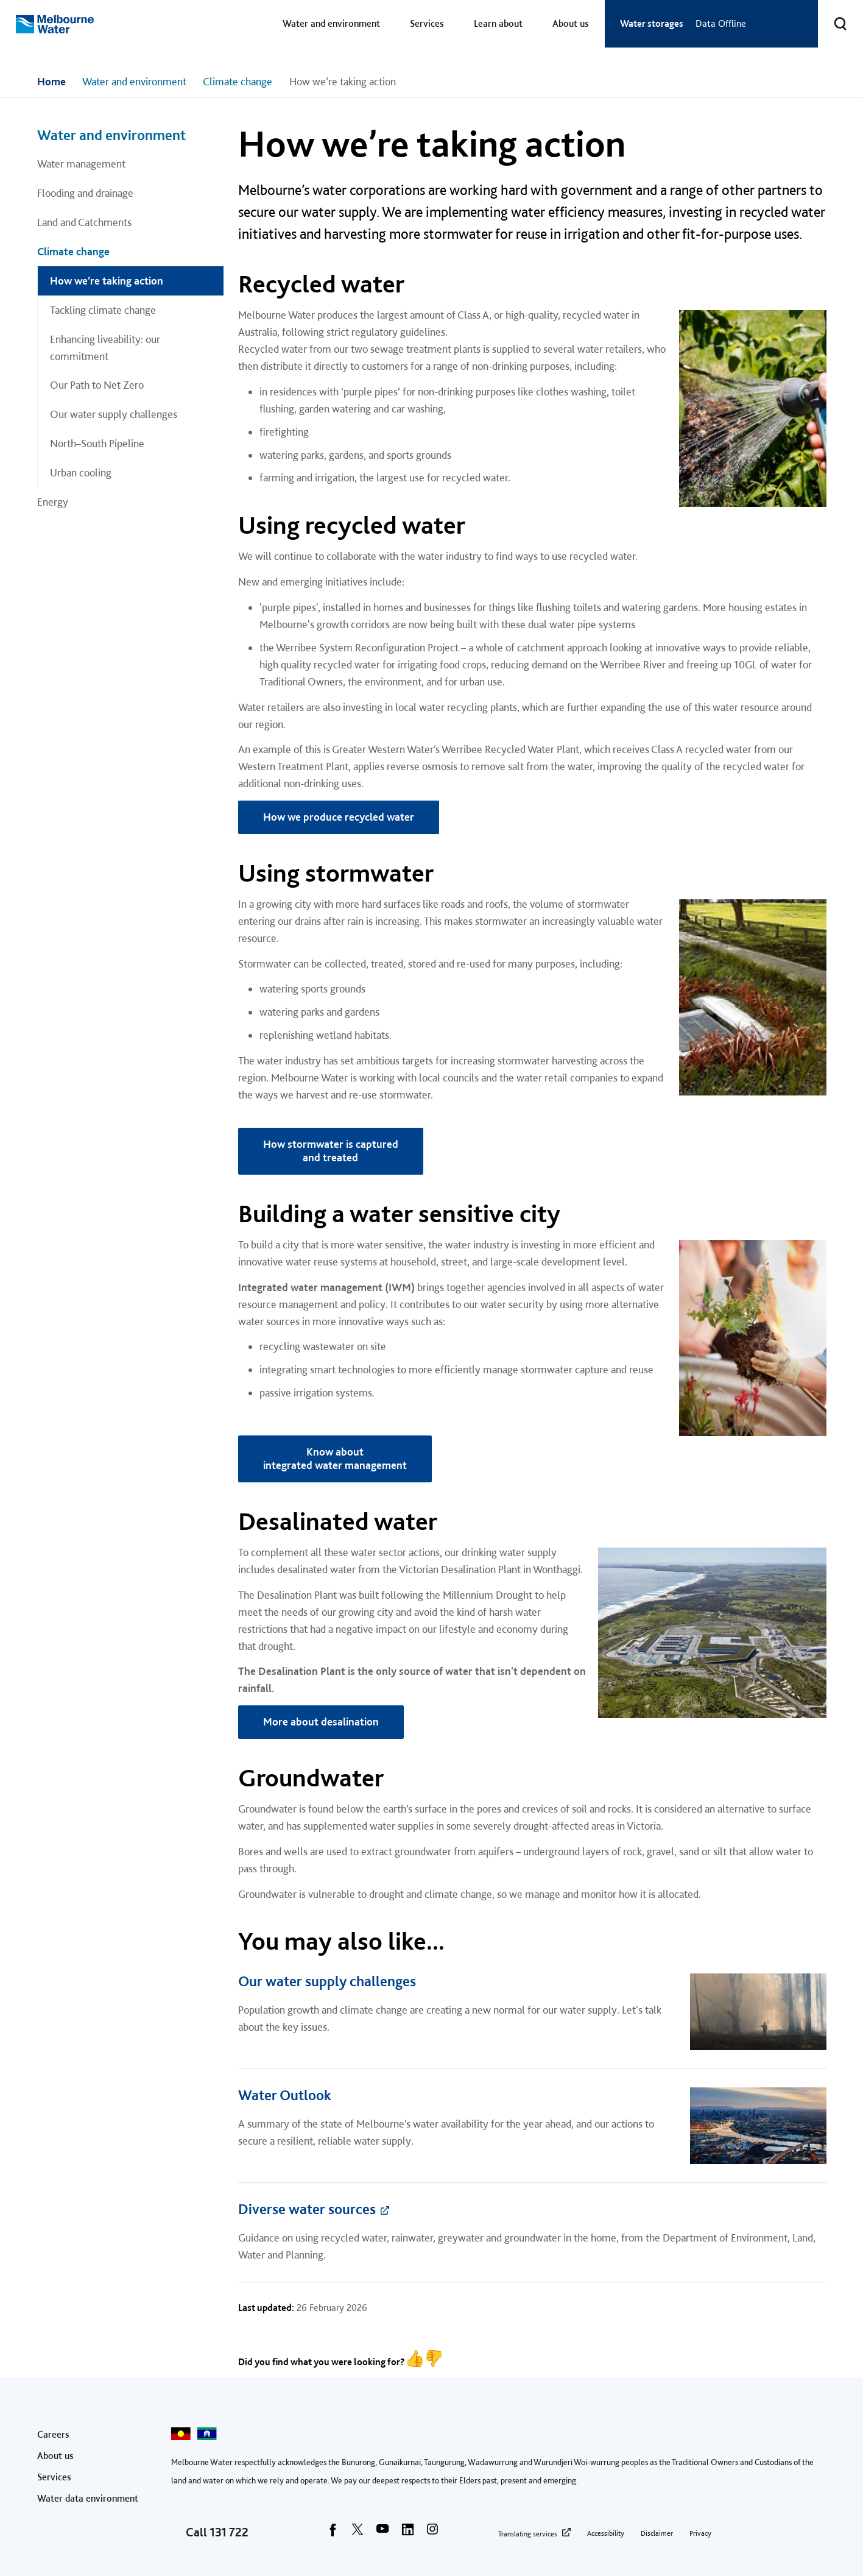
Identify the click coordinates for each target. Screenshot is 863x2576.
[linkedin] (407, 2533)
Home (51, 81)
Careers (53, 2434)
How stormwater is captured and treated (330, 1151)
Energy (52, 501)
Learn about (498, 23)
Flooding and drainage (85, 192)
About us (570, 23)
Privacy (700, 2533)
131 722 (229, 2532)
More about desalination (321, 1721)
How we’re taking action (106, 280)
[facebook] (332, 2533)
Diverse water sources (307, 2209)
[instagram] (432, 2533)
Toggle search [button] (832, 16)
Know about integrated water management (335, 1458)
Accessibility (605, 2533)
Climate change (237, 81)
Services (427, 23)
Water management (81, 163)
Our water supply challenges (113, 414)
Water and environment (331, 23)
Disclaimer (657, 2533)
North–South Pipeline (97, 443)
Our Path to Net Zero (97, 384)
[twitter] (357, 2533)
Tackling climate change (103, 309)
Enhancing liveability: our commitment (105, 348)
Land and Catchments (84, 222)
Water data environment (87, 2498)
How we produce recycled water (338, 816)
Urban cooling (80, 472)
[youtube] (382, 2533)
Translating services (527, 2534)
